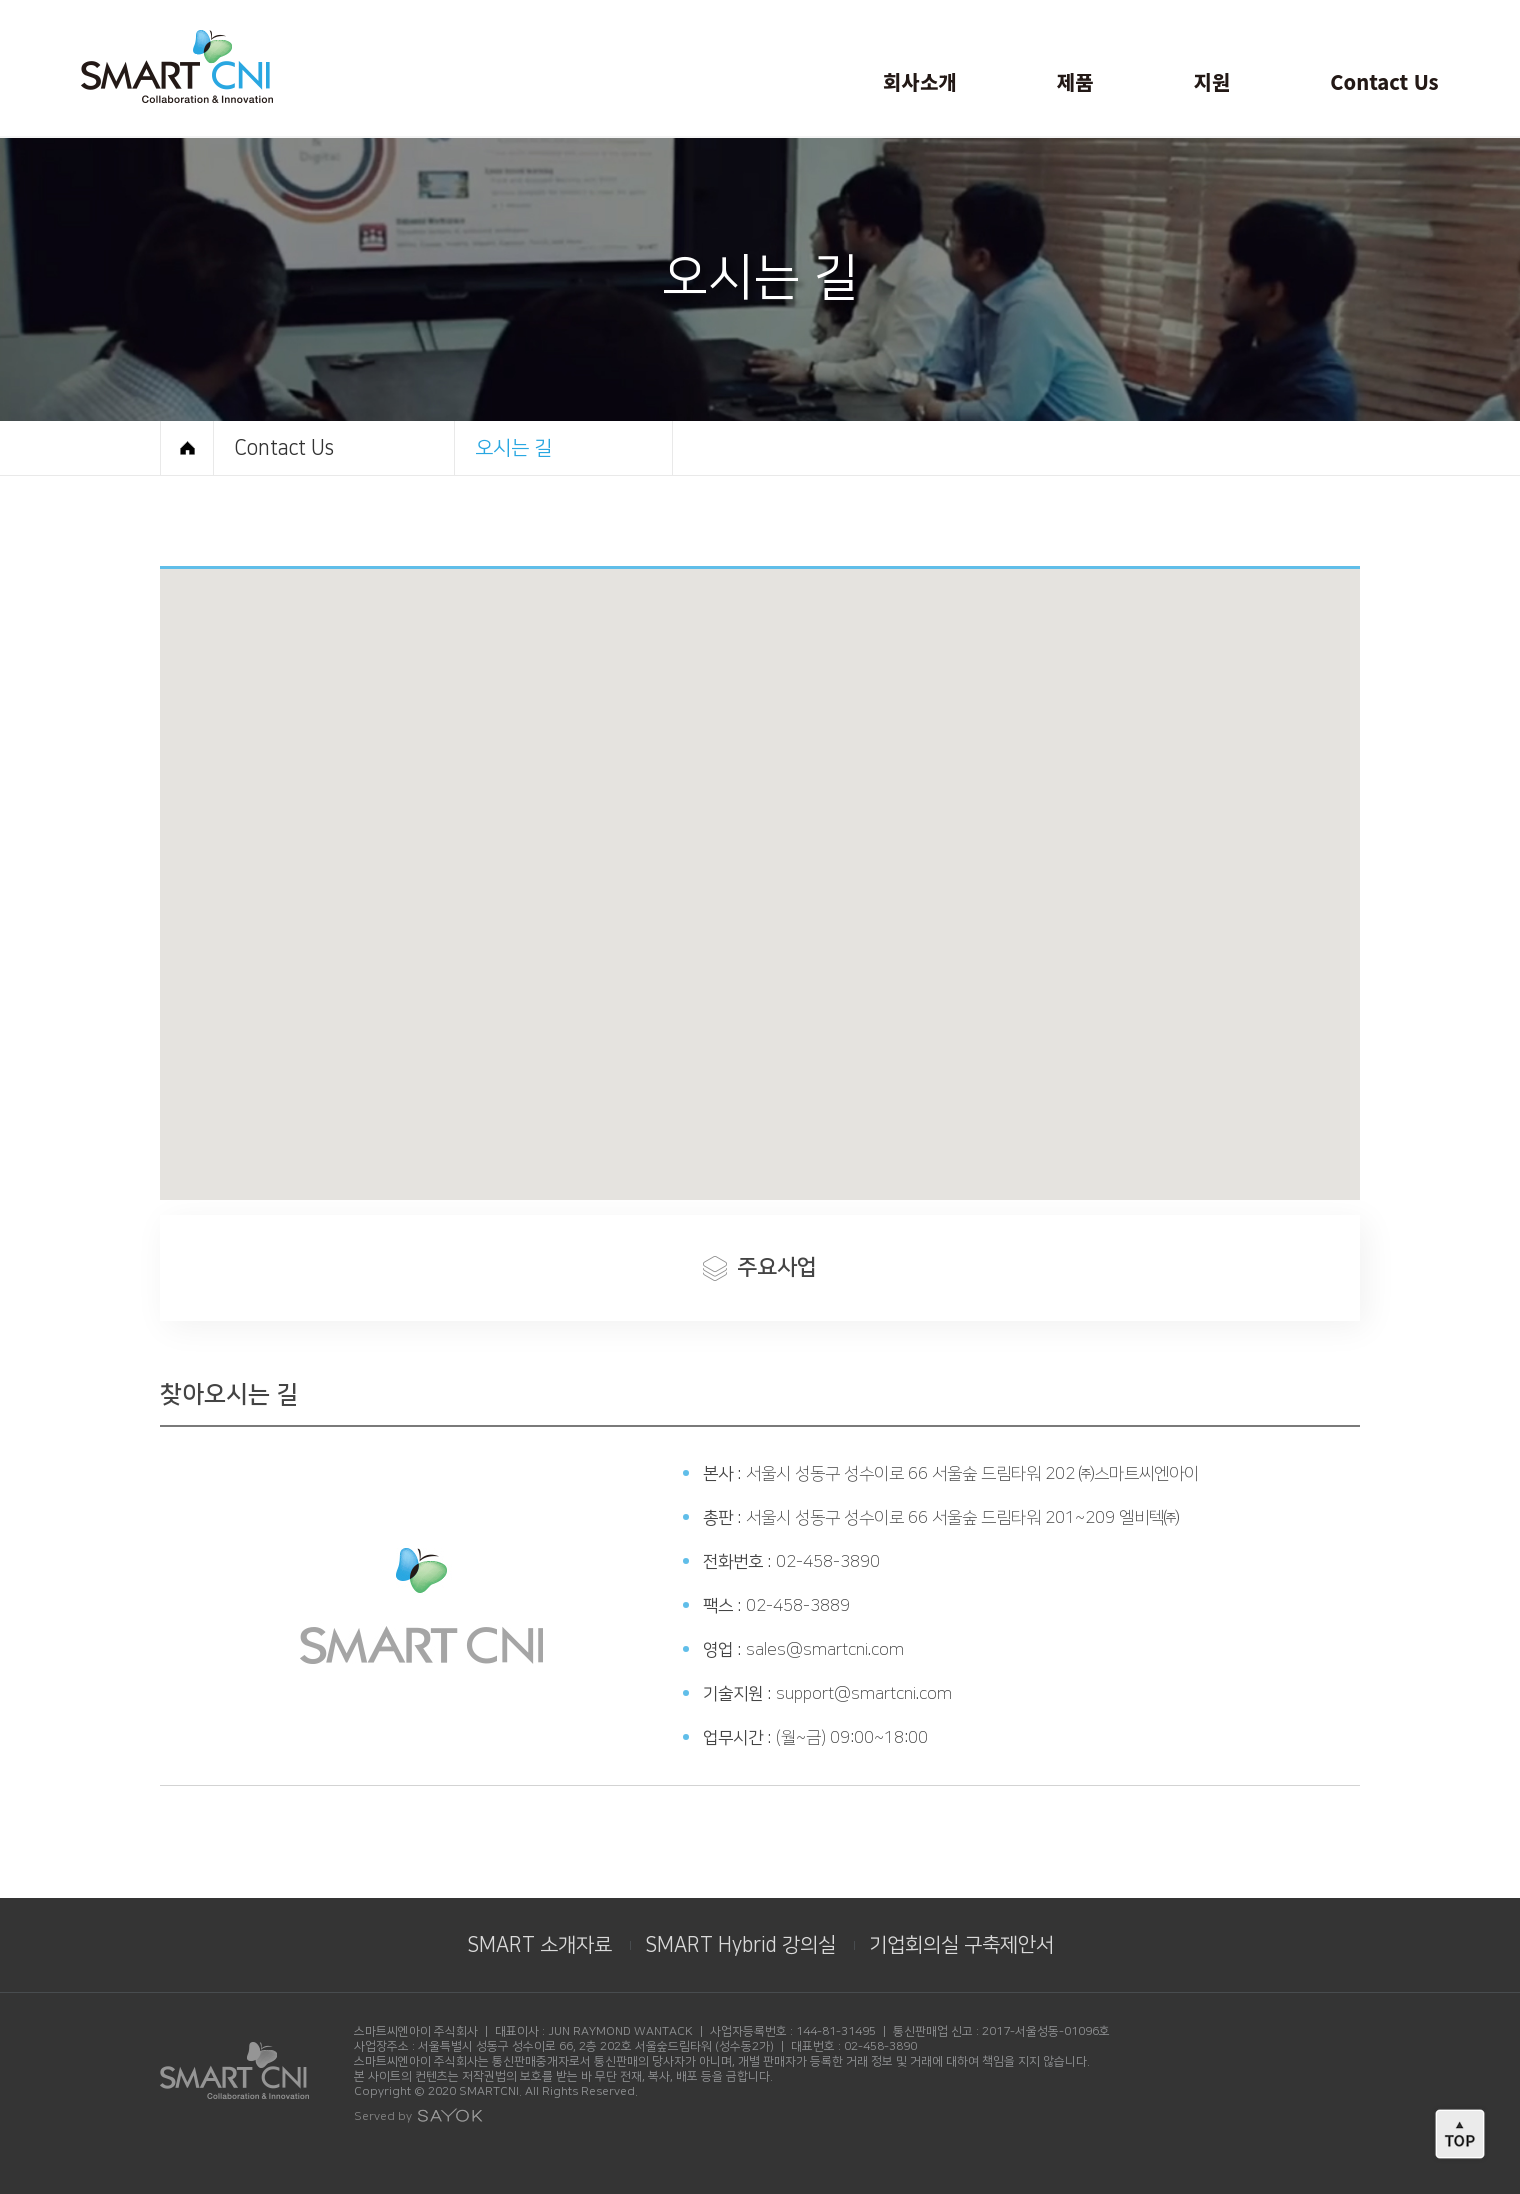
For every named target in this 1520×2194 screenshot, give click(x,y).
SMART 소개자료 (539, 1945)
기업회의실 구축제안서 (961, 1945)
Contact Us (284, 448)
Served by (418, 2116)
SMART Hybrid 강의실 (740, 1945)
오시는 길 (513, 448)
